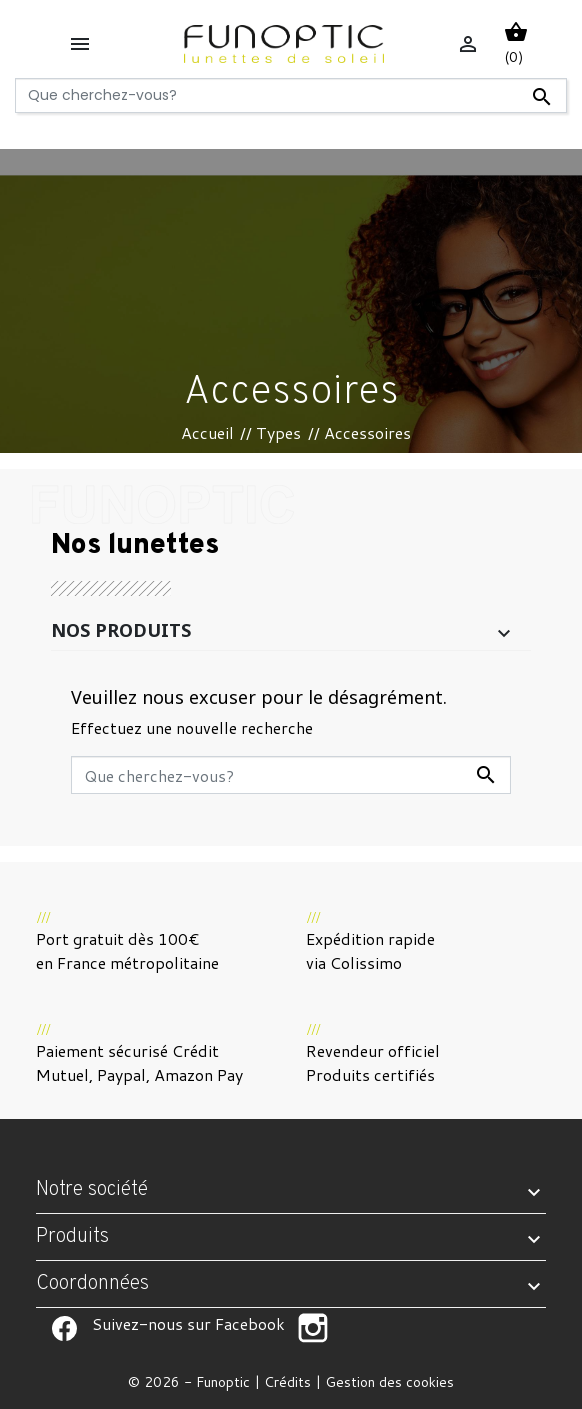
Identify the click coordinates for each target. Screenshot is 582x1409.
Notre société (92, 1190)
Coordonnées (92, 1284)
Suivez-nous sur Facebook (64, 1328)
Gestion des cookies (389, 1382)
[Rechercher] (291, 95)
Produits (72, 1237)
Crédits (287, 1382)
